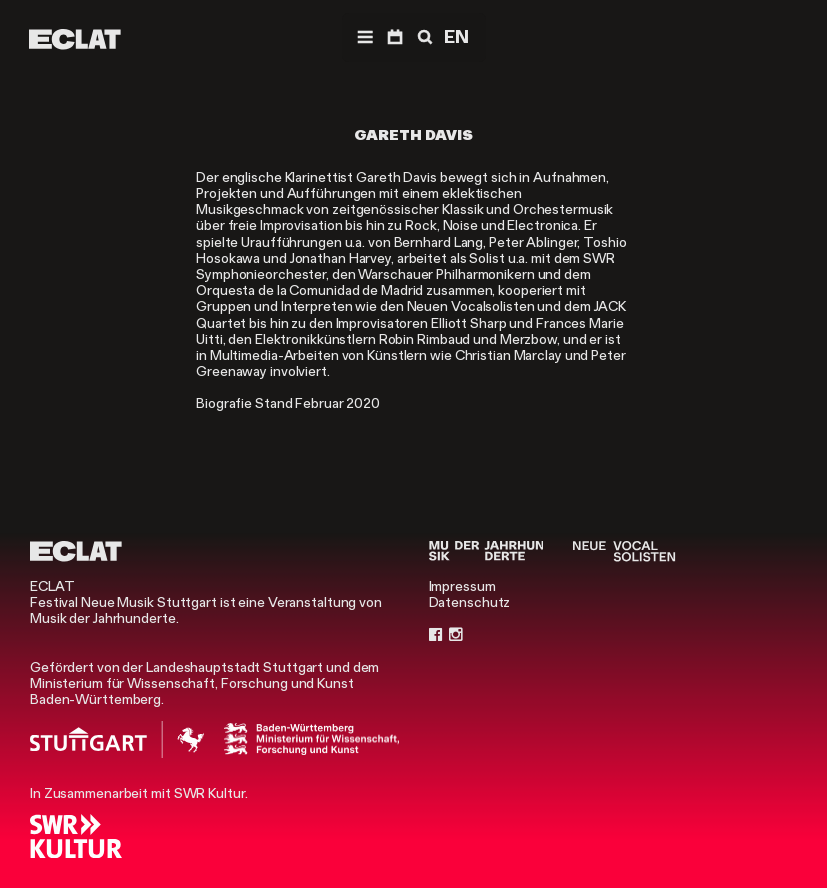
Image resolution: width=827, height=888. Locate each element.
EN (456, 37)
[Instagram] (456, 634)
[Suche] (423, 37)
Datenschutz (470, 602)
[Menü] (365, 37)
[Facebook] (436, 634)
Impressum (462, 586)
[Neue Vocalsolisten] (624, 551)
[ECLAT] (75, 39)
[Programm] (395, 37)
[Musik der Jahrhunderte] (486, 551)
